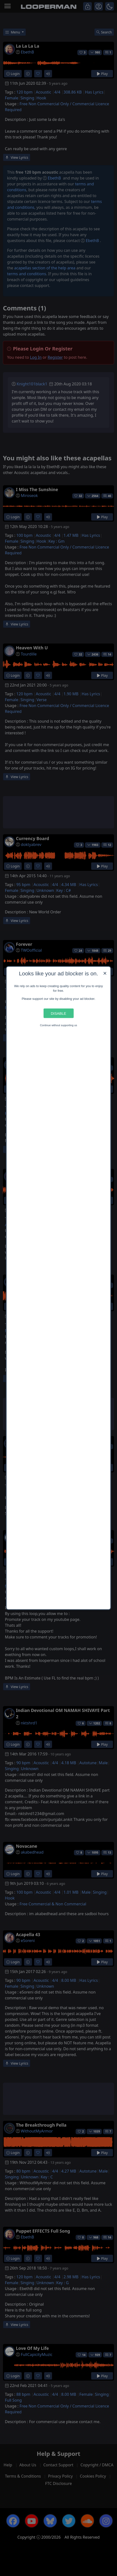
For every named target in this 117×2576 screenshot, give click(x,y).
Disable (58, 1013)
